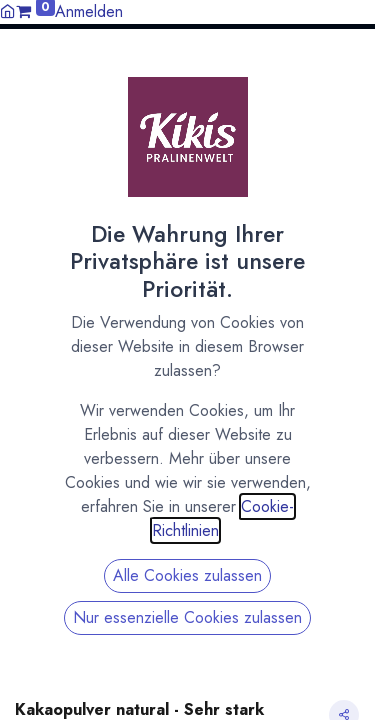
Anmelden (89, 11)
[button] (352, 63)
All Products (50, 166)
